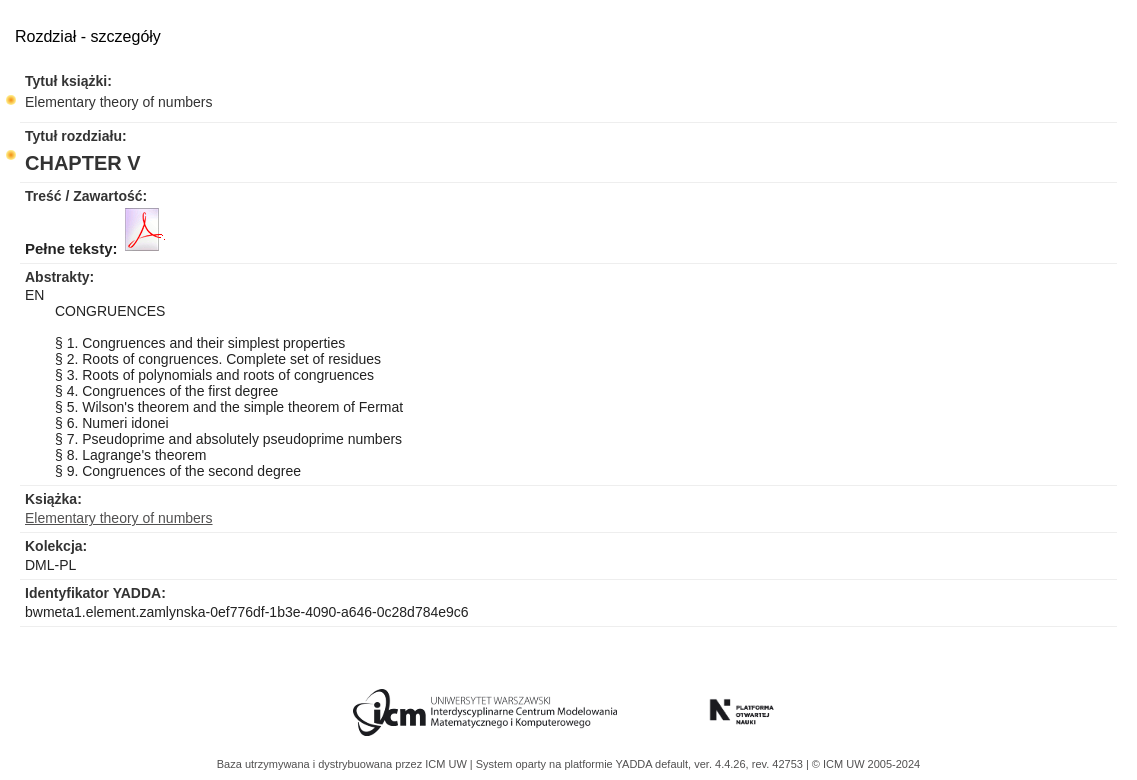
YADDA (636, 764)
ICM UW (447, 764)
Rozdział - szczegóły (88, 36)
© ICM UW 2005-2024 (866, 764)
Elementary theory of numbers (119, 102)
